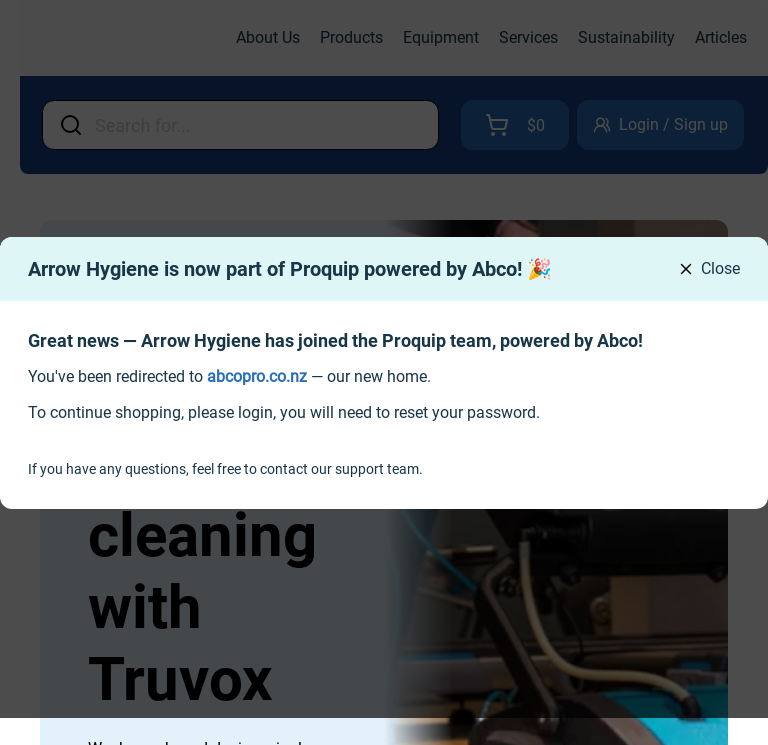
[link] (257, 376)
